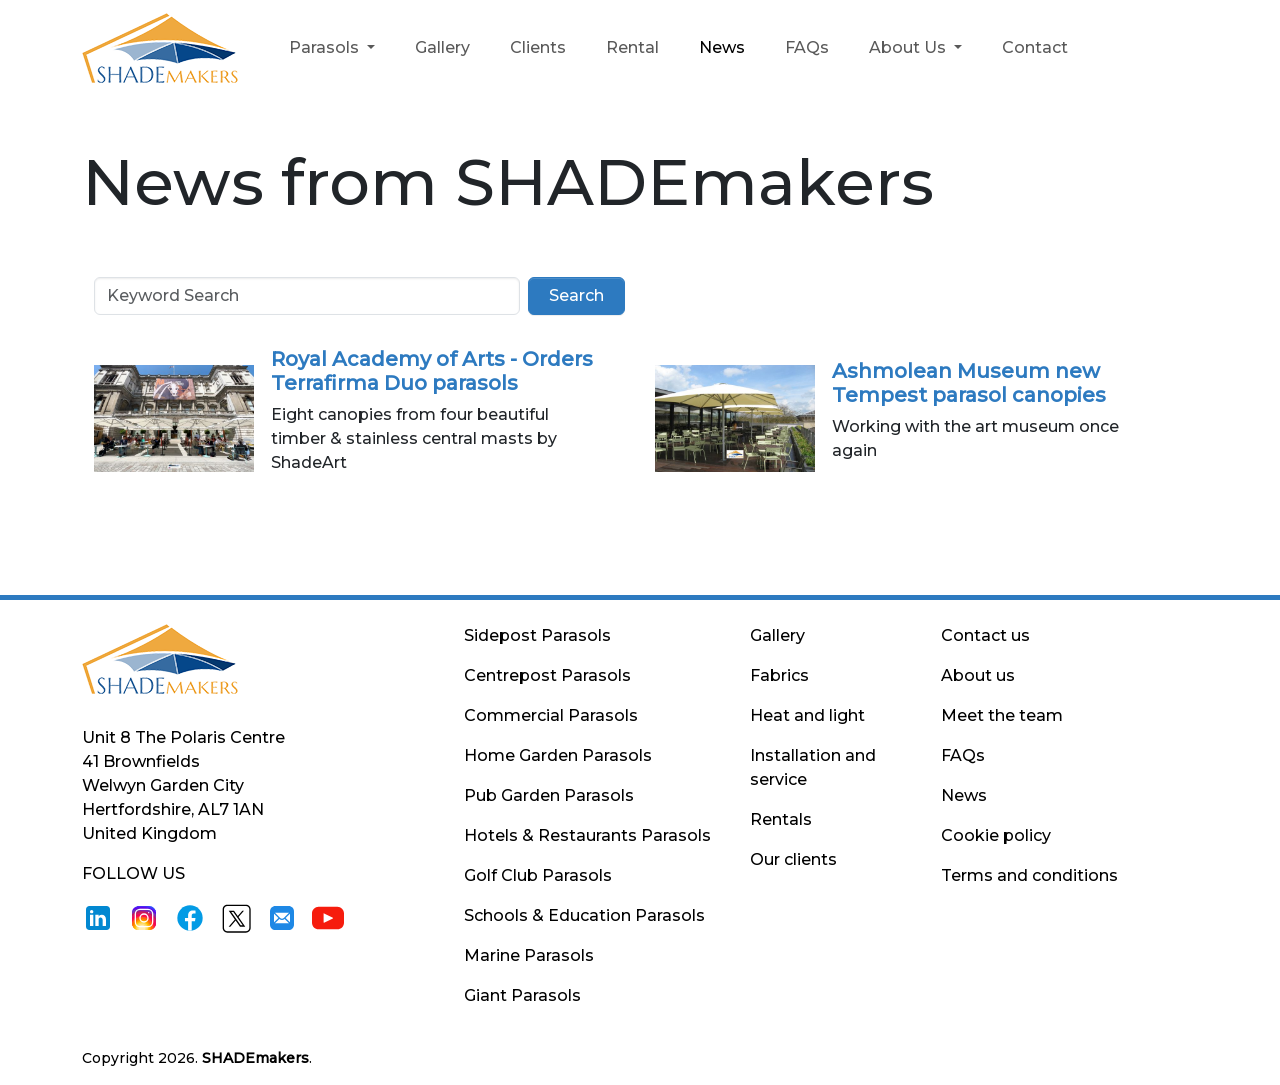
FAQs (807, 47)
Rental (632, 47)
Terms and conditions (1029, 875)
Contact (1035, 47)
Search (576, 295)
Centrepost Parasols (547, 675)
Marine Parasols (529, 955)
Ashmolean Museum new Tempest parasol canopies (969, 383)
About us (978, 675)
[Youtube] (328, 916)
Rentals (781, 819)
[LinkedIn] (98, 916)
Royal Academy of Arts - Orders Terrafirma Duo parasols (432, 371)
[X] (236, 916)
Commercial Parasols (551, 715)
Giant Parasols (522, 995)
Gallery (442, 47)
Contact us (985, 635)
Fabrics (779, 675)
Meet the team (1002, 715)
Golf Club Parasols (538, 875)
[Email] (282, 916)
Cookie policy (996, 835)
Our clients (793, 859)
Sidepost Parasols (537, 635)
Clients (538, 47)
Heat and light (807, 715)
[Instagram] (144, 916)
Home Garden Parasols (558, 755)
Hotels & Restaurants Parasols (587, 835)
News (722, 47)
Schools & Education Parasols (584, 915)
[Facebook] (190, 916)
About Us (909, 47)
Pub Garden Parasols (549, 795)
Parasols (326, 47)
